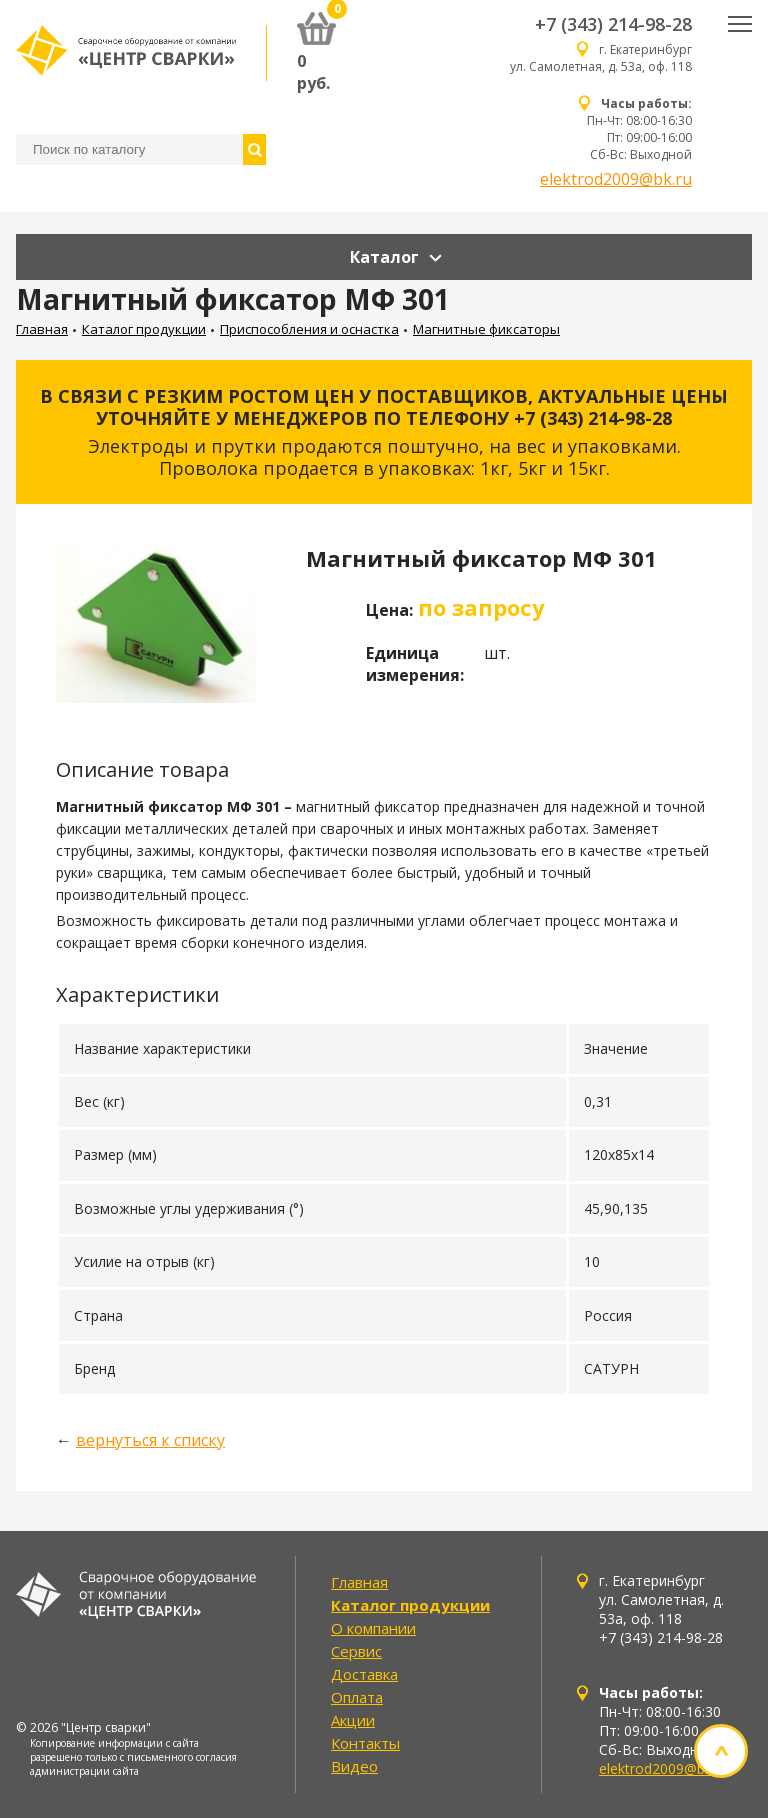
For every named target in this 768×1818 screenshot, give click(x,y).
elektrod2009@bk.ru (616, 179)
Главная (42, 329)
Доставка (364, 1674)
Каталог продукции (144, 329)
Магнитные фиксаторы (486, 329)
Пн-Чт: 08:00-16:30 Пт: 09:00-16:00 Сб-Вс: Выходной (639, 129)
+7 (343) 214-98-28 (613, 24)
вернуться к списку (150, 1440)
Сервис (356, 1651)
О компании (373, 1628)
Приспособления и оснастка (309, 329)
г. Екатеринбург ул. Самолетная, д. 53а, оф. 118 (601, 58)
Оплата (357, 1697)
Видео (354, 1766)
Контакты (365, 1743)
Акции (353, 1720)
